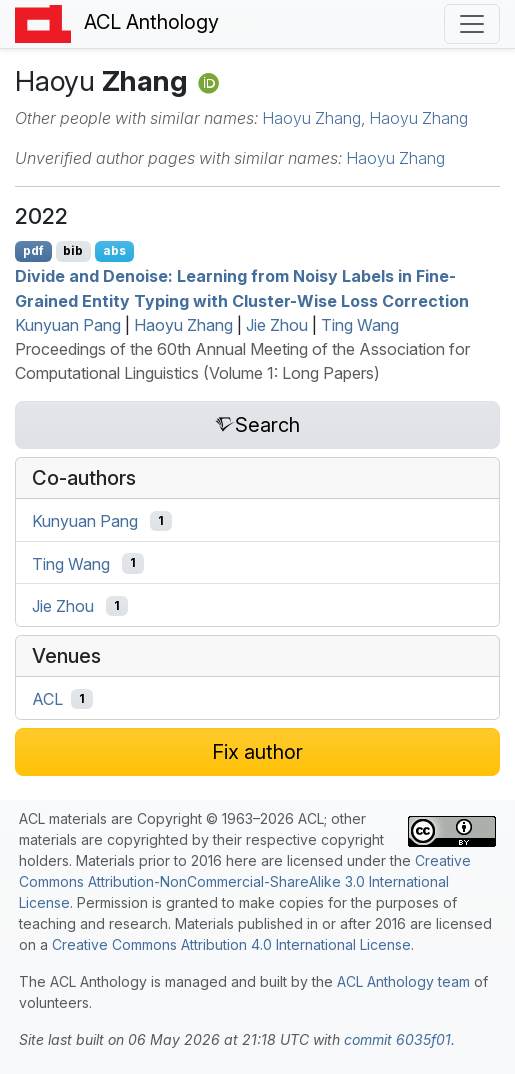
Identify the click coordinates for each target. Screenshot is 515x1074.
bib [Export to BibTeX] (73, 250)
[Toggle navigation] (472, 24)
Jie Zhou (277, 325)
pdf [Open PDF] (33, 250)
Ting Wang (360, 325)
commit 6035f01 (397, 1039)
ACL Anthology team (403, 981)
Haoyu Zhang (311, 118)
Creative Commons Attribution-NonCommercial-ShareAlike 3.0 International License (245, 881)
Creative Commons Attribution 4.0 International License (231, 944)
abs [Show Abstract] (114, 250)
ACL (47, 699)
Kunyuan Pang (68, 325)
